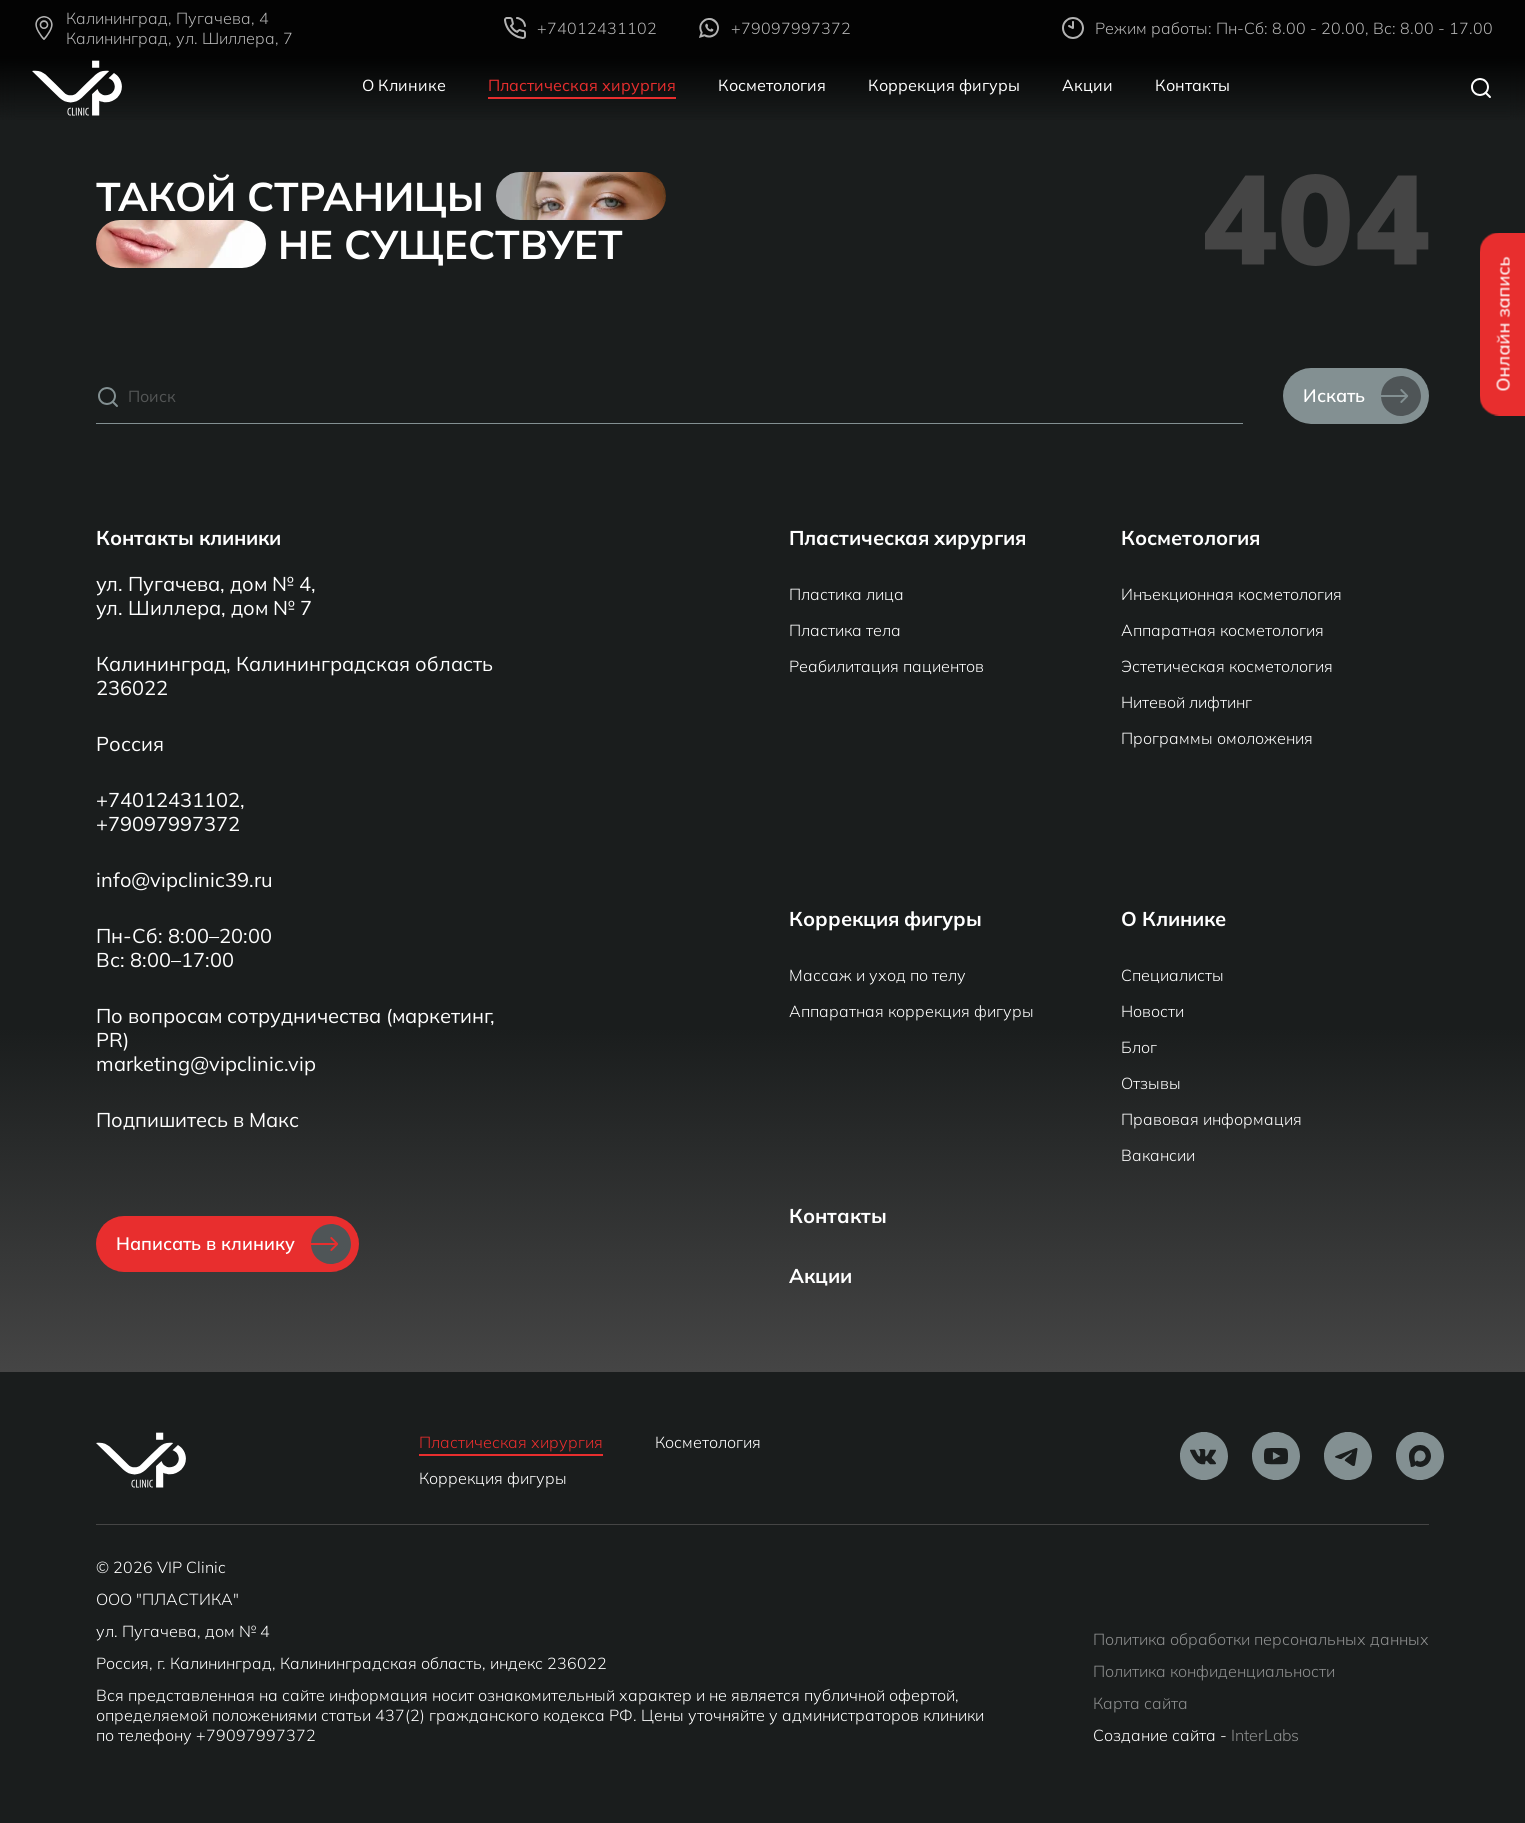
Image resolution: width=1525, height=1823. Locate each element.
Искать (1362, 396)
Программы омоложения (1217, 738)
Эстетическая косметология (1227, 666)
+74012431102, (170, 800)
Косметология (772, 85)
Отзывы (1151, 1083)
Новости (1152, 1011)
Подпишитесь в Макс (197, 1120)
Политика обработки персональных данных (1261, 1639)
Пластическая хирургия (582, 85)
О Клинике (404, 85)
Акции (1087, 85)
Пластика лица (846, 594)
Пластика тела (845, 630)
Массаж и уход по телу (877, 975)
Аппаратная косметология (1222, 630)
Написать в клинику (233, 1244)
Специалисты (1172, 975)
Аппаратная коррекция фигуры (911, 1011)
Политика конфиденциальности (1214, 1671)
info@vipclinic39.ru (184, 880)
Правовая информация (1211, 1119)
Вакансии (1158, 1155)
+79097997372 (168, 824)
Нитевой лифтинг (1186, 702)
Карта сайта (1140, 1703)
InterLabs (1265, 1735)
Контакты (1192, 85)
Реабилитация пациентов (886, 666)
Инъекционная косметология (1231, 594)
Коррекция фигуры (944, 85)
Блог (1139, 1047)
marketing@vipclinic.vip (206, 1064)
